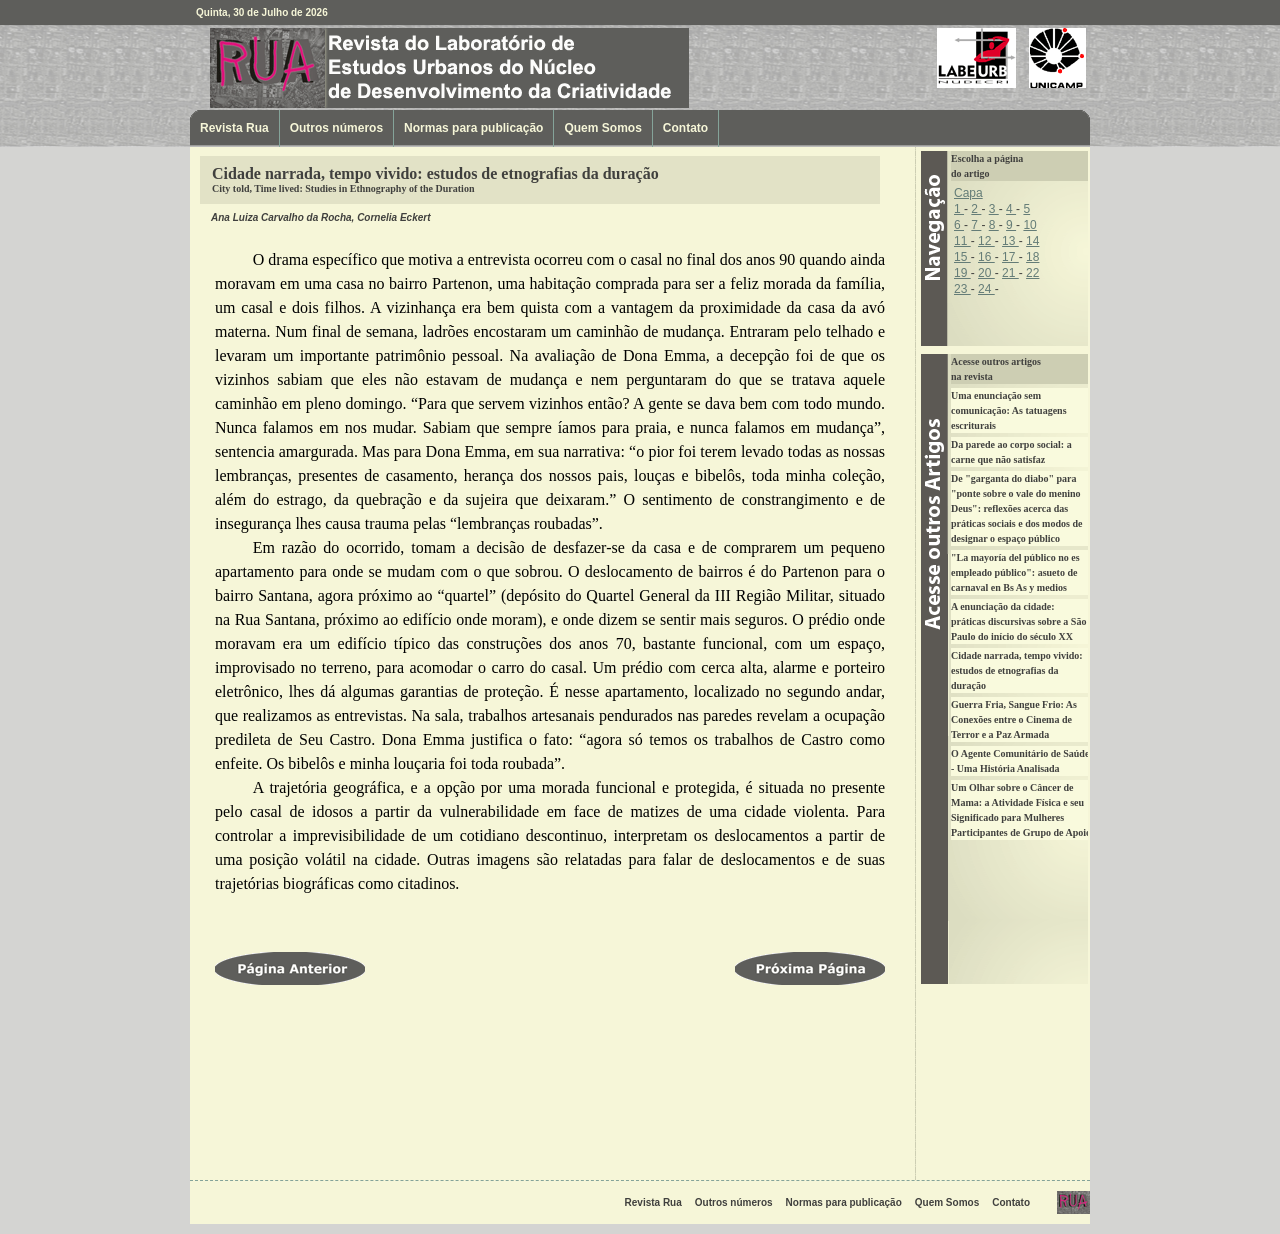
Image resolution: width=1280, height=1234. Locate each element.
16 (986, 257)
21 (1010, 273)
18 (1032, 257)
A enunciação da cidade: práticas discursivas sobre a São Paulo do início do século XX (1018, 621)
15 (962, 257)
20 (986, 273)
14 (1032, 241)
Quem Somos (602, 128)
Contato (685, 128)
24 (986, 289)
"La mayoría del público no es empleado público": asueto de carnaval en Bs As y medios (1015, 572)
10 (1029, 225)
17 (1010, 257)
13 (1010, 241)
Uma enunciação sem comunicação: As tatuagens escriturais (1009, 410)
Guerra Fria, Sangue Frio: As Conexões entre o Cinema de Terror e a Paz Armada (1014, 719)
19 (962, 273)
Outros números (336, 128)
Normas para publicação (473, 128)
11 (962, 241)
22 (1032, 273)
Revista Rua (315, 67)
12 (986, 241)
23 (962, 289)
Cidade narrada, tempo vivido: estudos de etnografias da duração (1017, 670)
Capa (968, 193)
